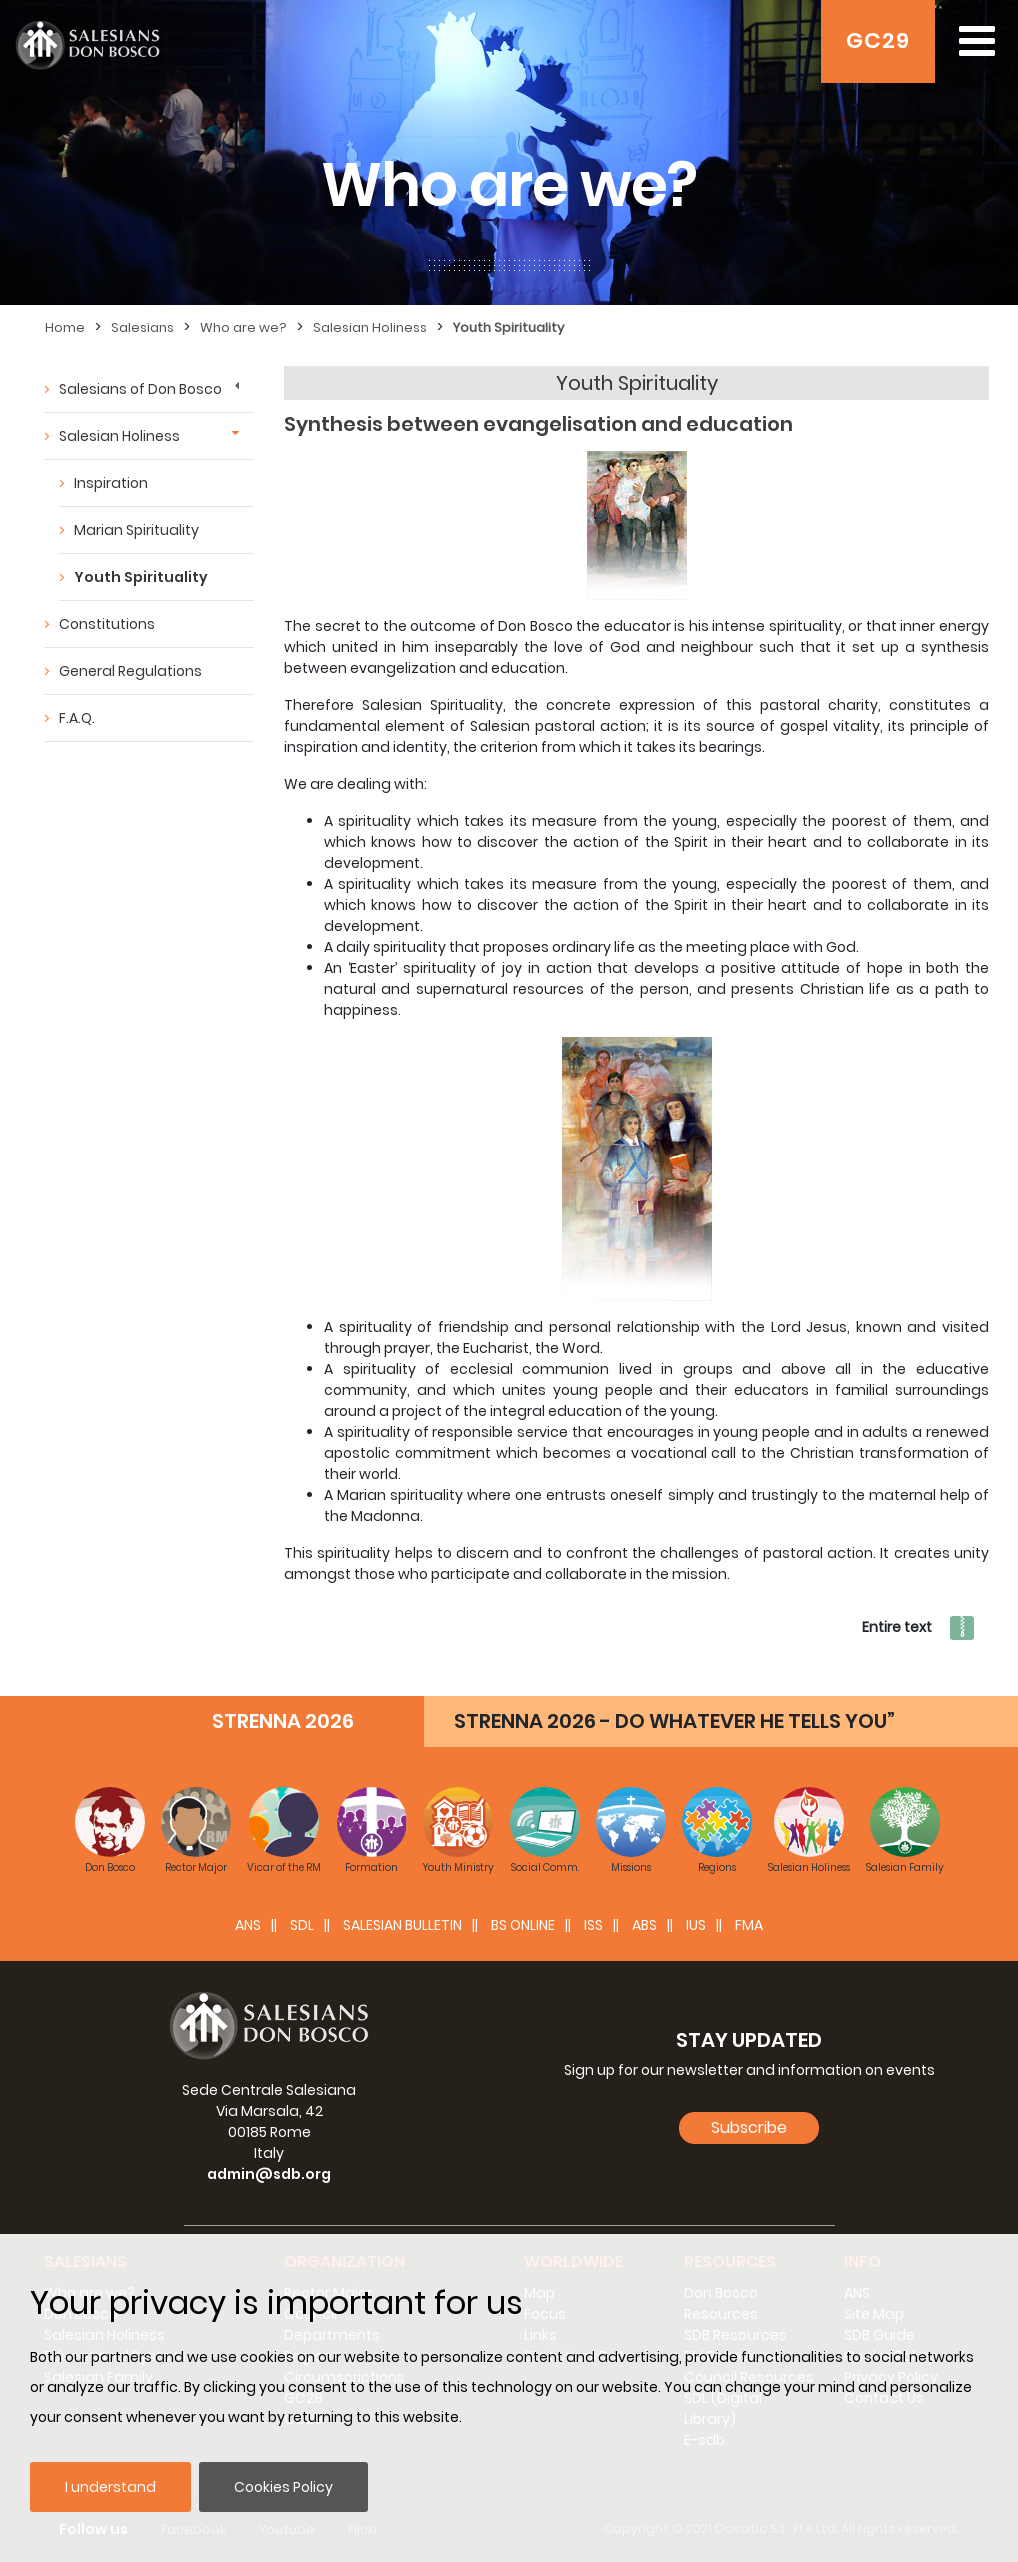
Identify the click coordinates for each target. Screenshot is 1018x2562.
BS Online (523, 1925)
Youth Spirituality (508, 327)
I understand (110, 2487)
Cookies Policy (283, 2487)
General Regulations (130, 671)
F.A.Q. (77, 718)
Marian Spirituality (136, 530)
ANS (248, 1925)
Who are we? (243, 327)
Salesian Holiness (370, 327)
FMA (749, 1925)
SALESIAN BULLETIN (402, 1925)
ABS (644, 1925)
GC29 (878, 40)
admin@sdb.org (269, 2174)
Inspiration (111, 483)
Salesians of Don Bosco (140, 389)
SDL (302, 1925)
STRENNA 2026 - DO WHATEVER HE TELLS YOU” (674, 1721)
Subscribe (749, 2127)
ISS (593, 1925)
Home (65, 327)
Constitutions (107, 624)
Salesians (142, 327)
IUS (696, 1925)
